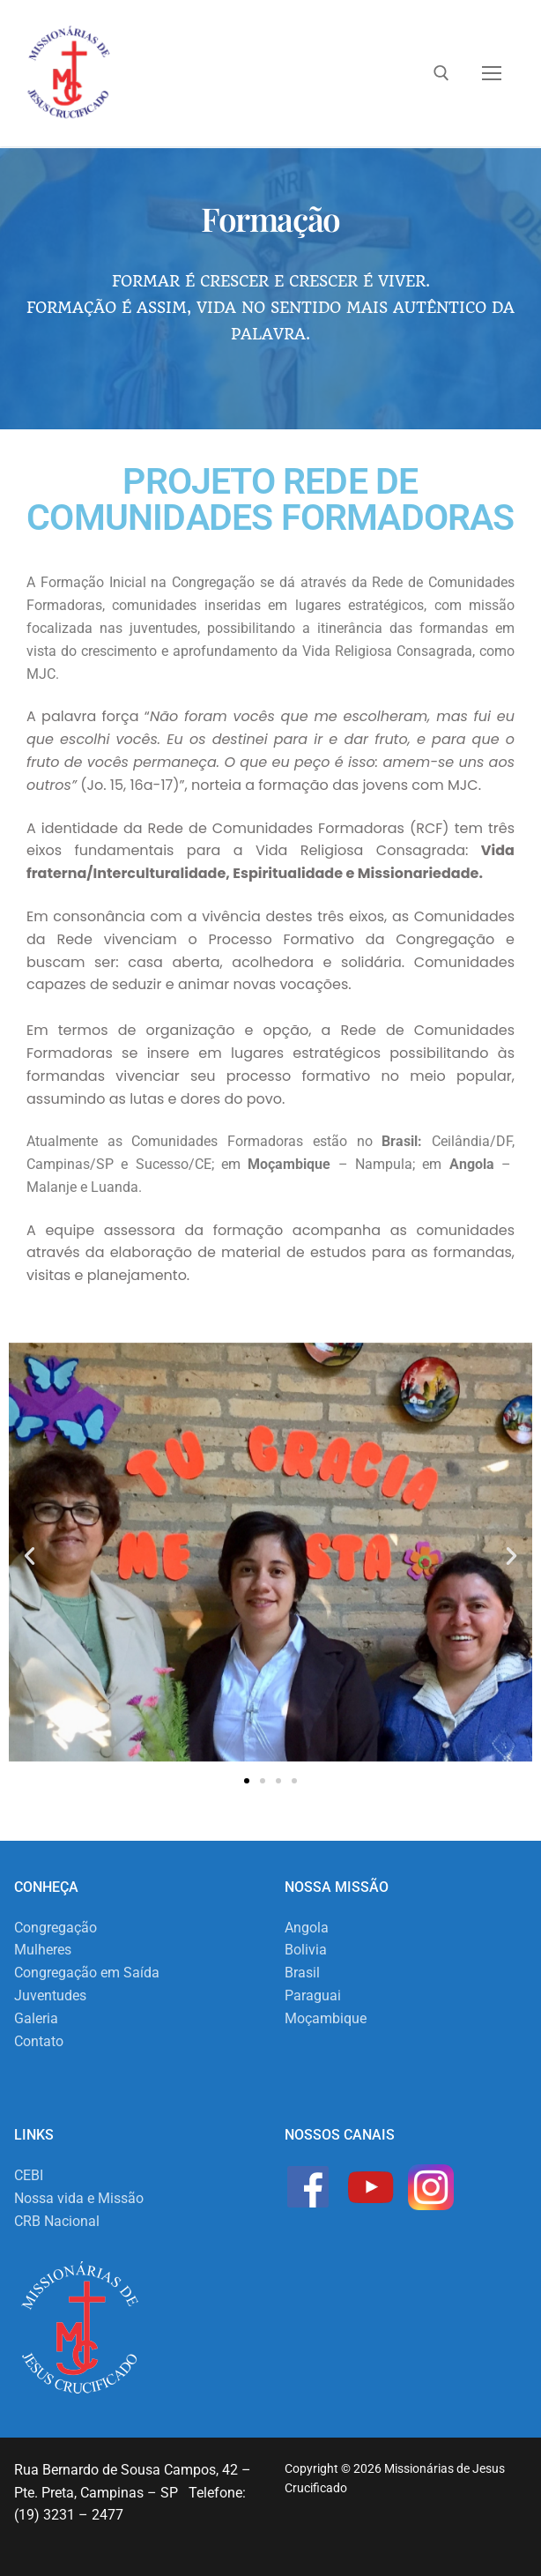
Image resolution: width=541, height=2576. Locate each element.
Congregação (55, 1927)
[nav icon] (491, 73)
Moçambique (326, 2018)
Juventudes (50, 1995)
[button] (29, 1555)
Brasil (302, 1972)
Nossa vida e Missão (79, 2198)
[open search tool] (441, 73)
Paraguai (313, 1995)
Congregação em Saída (86, 1972)
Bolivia (306, 1949)
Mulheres (42, 1949)
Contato (38, 2041)
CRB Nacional (57, 2221)
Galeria (36, 2018)
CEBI (28, 2175)
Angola (307, 1927)
